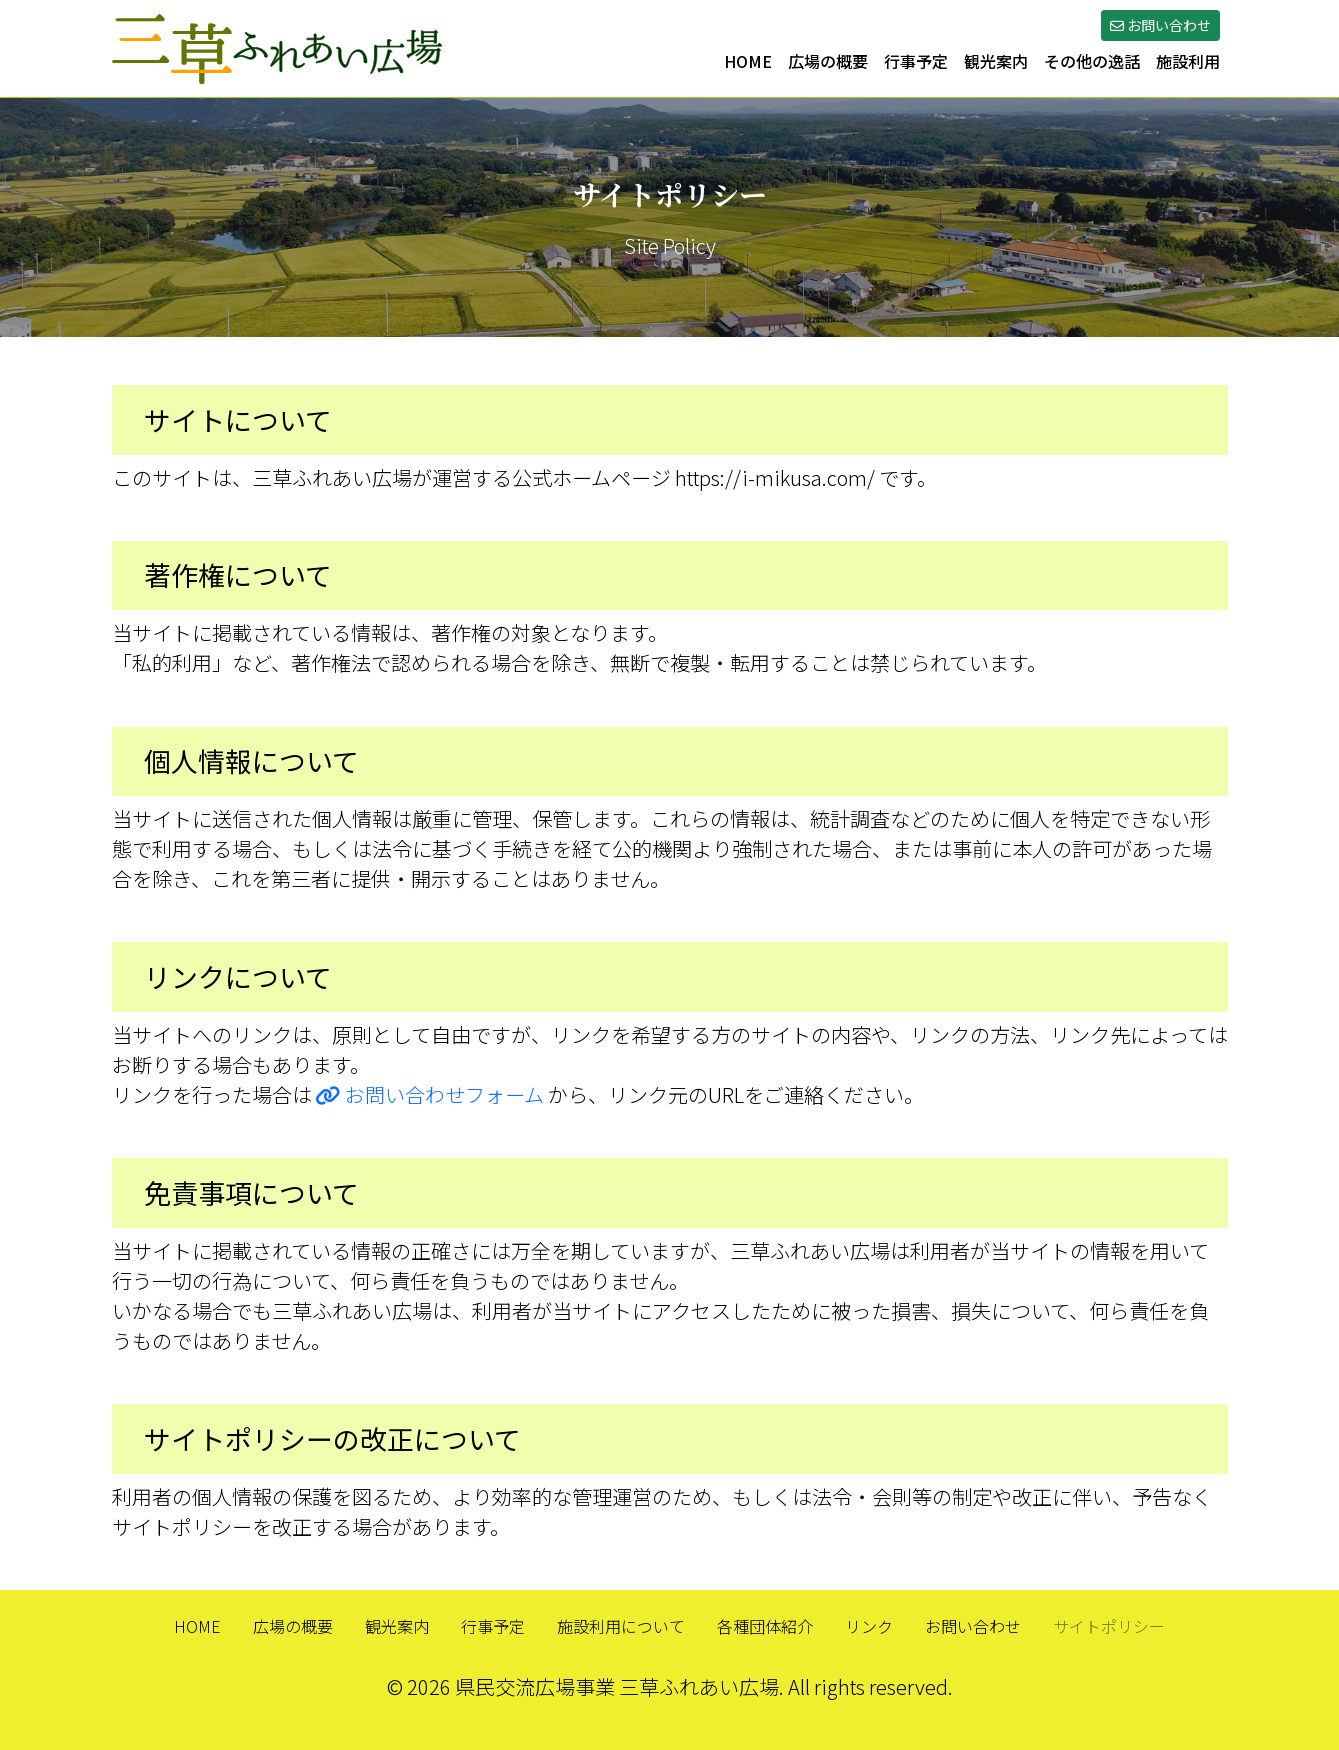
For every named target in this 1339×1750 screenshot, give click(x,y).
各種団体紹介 (765, 1626)
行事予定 (916, 61)
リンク (869, 1626)
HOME (748, 61)
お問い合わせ (973, 1626)
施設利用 (1188, 61)
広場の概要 (828, 61)
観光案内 (996, 61)
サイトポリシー (1109, 1626)
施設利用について (621, 1626)
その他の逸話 (1092, 61)
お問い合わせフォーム (430, 1094)
